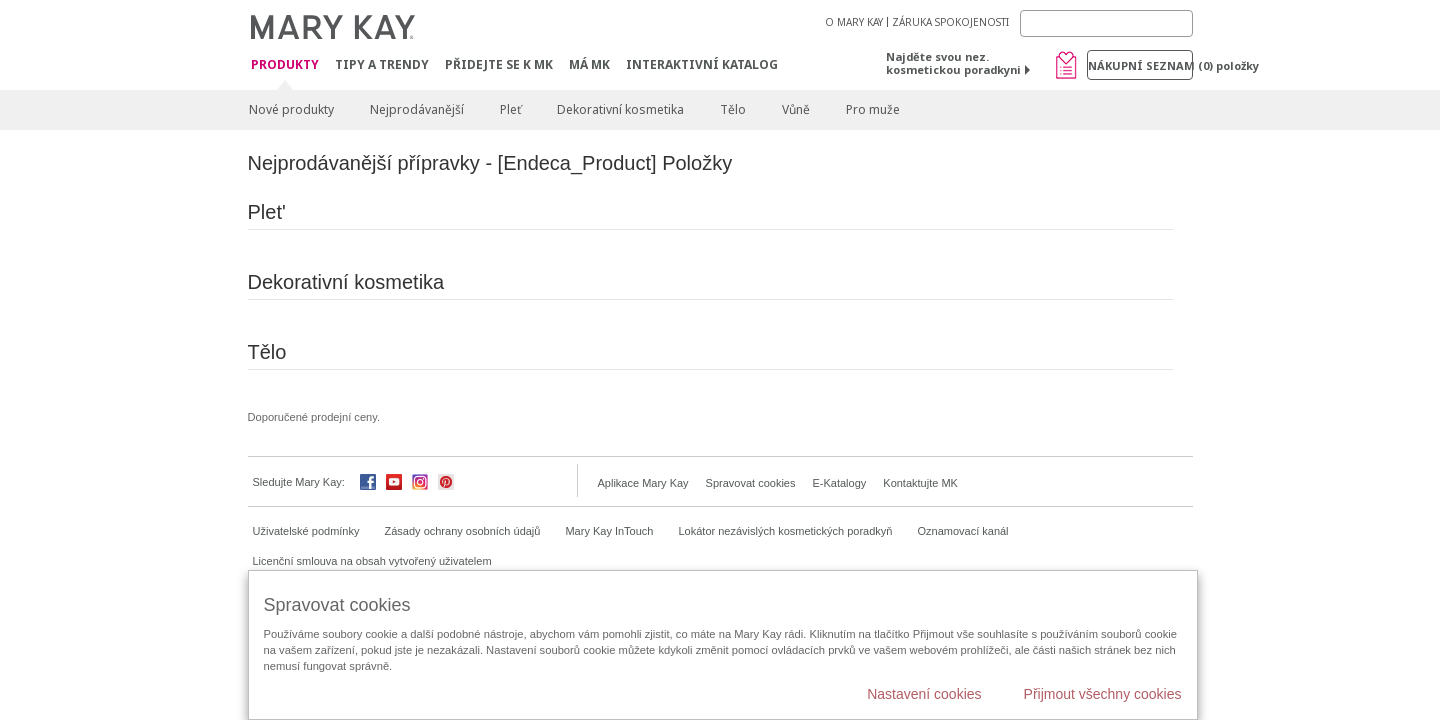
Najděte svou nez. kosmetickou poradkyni (953, 63)
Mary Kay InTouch (609, 531)
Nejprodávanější (417, 109)
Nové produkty (291, 109)
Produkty (285, 65)
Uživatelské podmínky (306, 531)
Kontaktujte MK (920, 483)
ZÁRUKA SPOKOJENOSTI (950, 22)
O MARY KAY (854, 22)
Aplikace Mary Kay (643, 483)
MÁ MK (589, 64)
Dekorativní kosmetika (620, 109)
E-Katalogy (839, 483)
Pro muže (873, 109)
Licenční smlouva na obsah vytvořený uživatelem (372, 561)
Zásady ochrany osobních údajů (463, 531)
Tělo (733, 109)
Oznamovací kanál (962, 531)
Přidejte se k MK (499, 64)
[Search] (1106, 23)
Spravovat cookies (751, 483)
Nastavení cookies (924, 694)
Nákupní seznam (1140, 65)
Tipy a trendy (382, 64)
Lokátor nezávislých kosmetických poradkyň (785, 531)
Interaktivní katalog (702, 64)
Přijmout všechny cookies (1103, 694)
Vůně (796, 109)
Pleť (510, 109)
